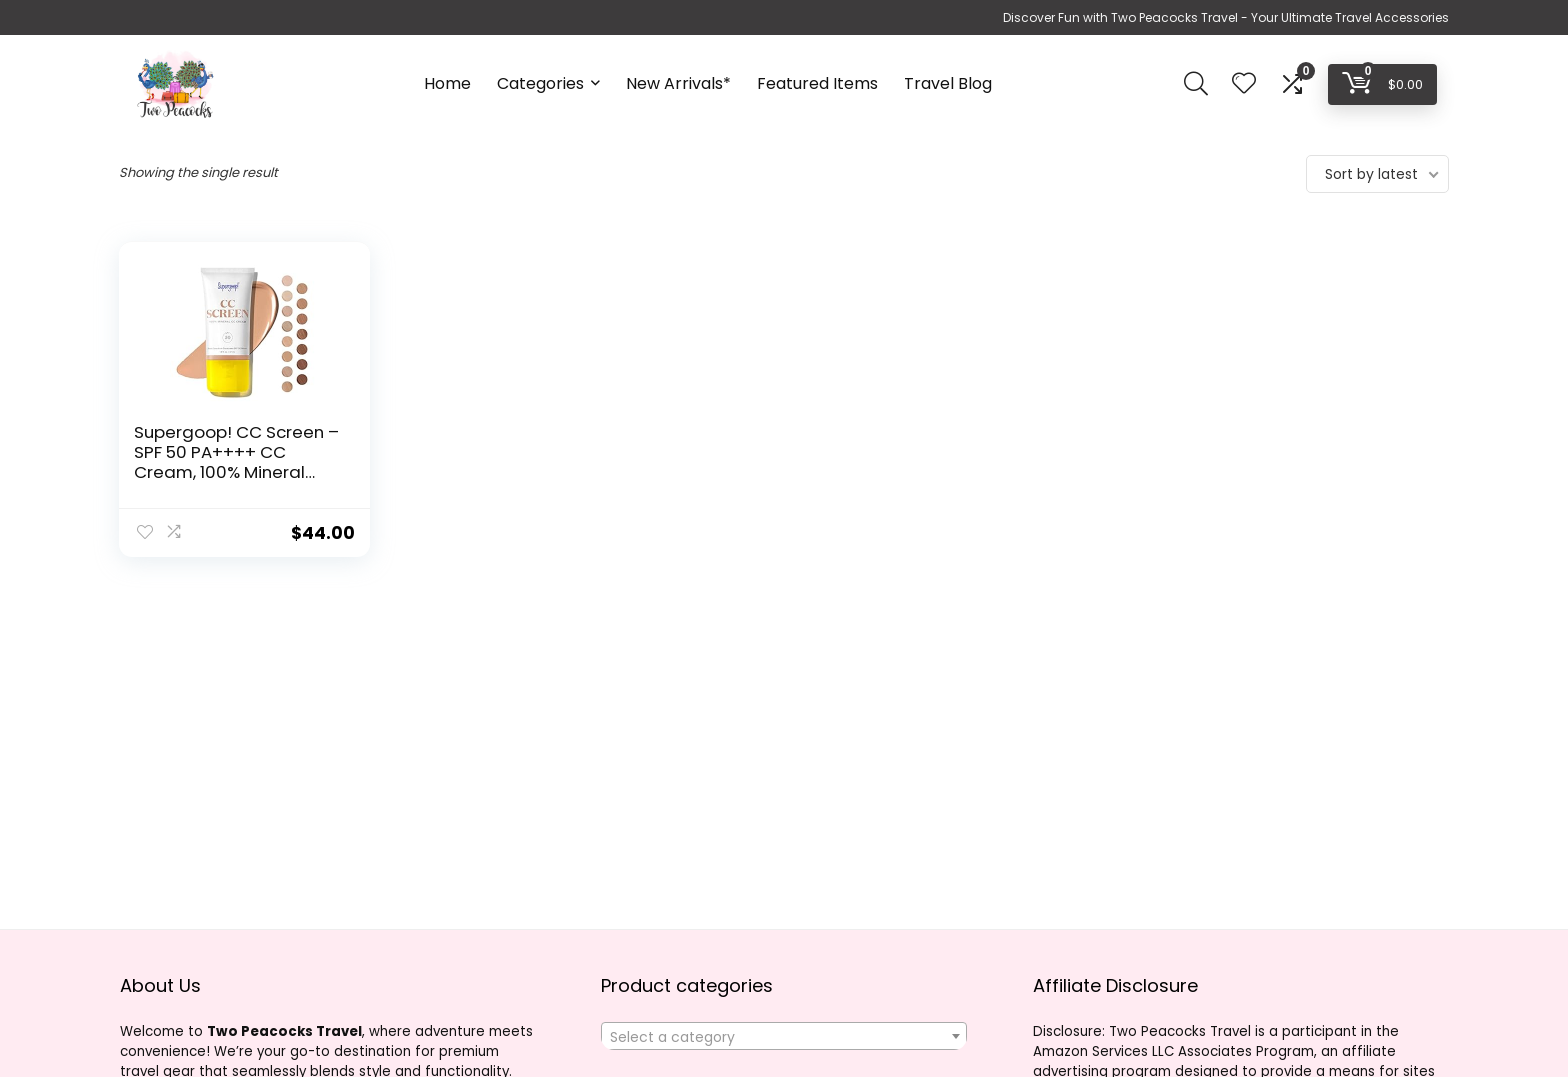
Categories (540, 83)
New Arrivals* (678, 83)
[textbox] (783, 1037)
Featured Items (817, 83)
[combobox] (783, 1036)
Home (447, 83)
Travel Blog (948, 83)
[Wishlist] (1244, 84)
